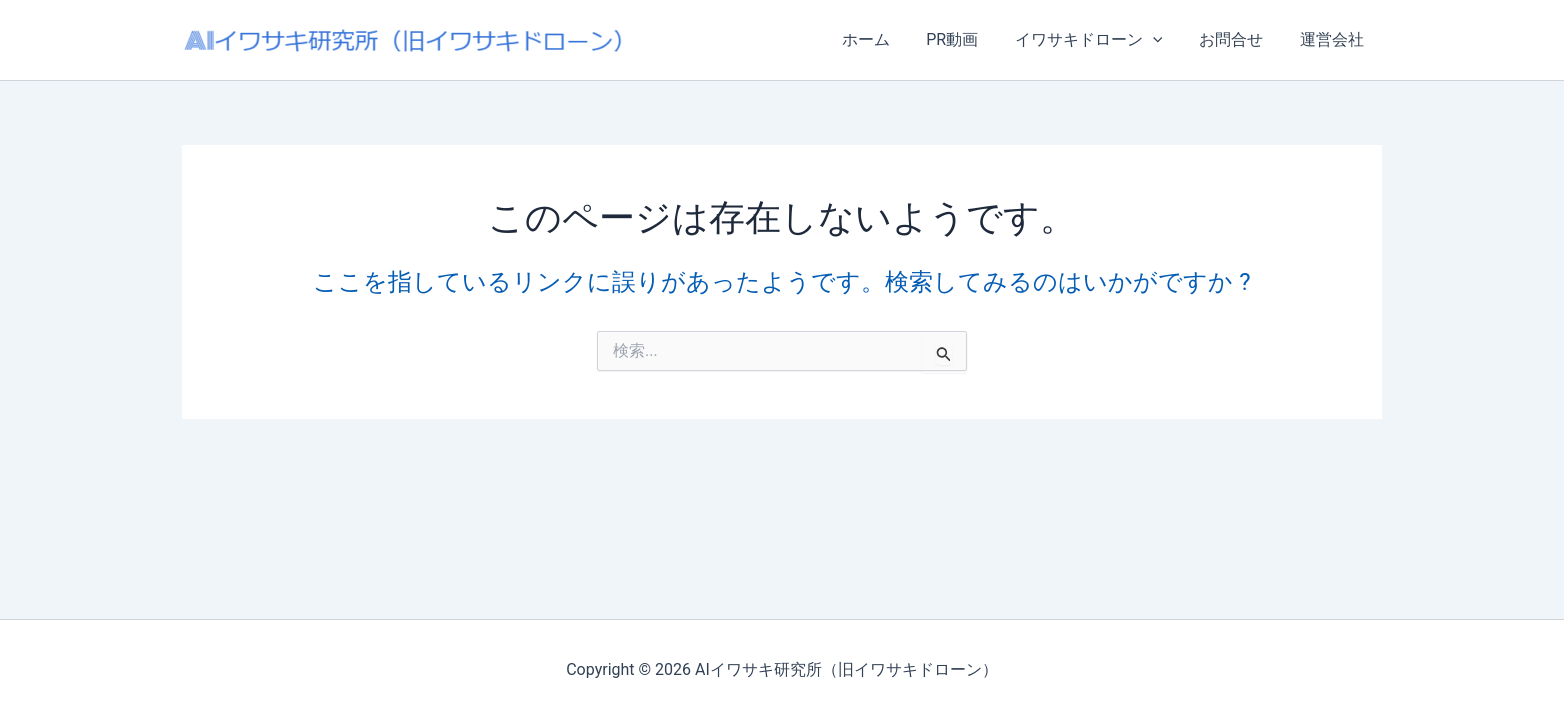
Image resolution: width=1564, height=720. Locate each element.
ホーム (886, 39)
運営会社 (1334, 39)
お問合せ (1238, 39)
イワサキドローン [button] (1100, 40)
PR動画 (968, 39)
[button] (1164, 40)
